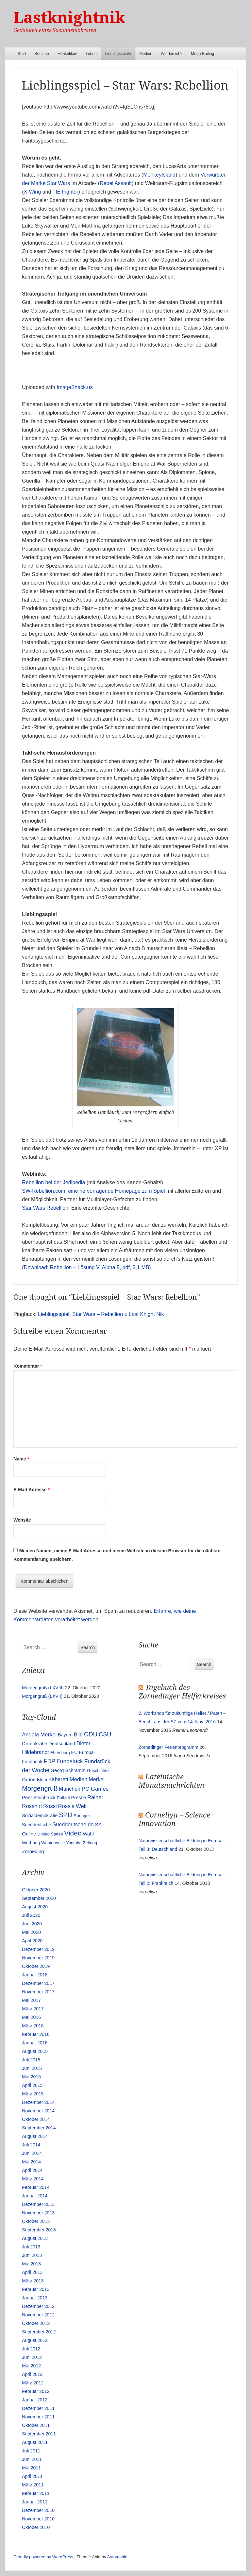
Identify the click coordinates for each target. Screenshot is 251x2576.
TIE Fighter (65, 192)
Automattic (117, 2556)
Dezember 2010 (38, 2510)
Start (22, 53)
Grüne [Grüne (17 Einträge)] (28, 1779)
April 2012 (32, 2374)
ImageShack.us (74, 387)
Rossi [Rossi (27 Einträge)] (50, 1806)
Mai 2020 (31, 1932)
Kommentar (27, 1366)
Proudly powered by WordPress (43, 2556)
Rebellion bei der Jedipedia (53, 1182)
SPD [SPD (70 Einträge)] (65, 1814)
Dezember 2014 (38, 2102)
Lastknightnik (69, 17)
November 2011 (38, 2416)
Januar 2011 (34, 2501)
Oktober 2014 (36, 2119)
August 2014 (35, 2136)
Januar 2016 (34, 2042)
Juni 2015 (32, 2068)
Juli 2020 (31, 1915)
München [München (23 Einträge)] (69, 1789)
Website (22, 1520)
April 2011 (32, 2476)
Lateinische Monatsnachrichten (171, 1781)
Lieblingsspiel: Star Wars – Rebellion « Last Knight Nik (101, 1314)
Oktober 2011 (36, 2425)
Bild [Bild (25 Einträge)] (78, 1734)
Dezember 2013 (38, 2204)
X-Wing (32, 192)
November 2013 (38, 2212)
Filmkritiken (67, 53)
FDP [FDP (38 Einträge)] (50, 1761)
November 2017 (38, 1991)
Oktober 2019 (36, 1966)
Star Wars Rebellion (45, 1208)
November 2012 (38, 2314)
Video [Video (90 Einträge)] (72, 1833)
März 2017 (32, 2008)
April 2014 (32, 2170)
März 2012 (32, 2382)
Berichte (42, 53)
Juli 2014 (31, 2144)
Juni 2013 (32, 2255)
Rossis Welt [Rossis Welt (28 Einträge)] (72, 1806)
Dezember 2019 (38, 1949)
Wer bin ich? (171, 53)
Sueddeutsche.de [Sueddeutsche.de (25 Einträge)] (72, 1824)
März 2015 (32, 2093)
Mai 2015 (31, 2076)
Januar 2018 (34, 1974)
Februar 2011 (35, 2493)
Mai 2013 (31, 2263)
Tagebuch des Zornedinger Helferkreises (182, 1691)
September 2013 (39, 2229)
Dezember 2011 (38, 2408)
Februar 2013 (35, 2289)
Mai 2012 (31, 2365)
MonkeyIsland (159, 175)
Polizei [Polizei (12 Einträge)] (63, 1797)
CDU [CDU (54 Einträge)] (90, 1734)
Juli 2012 (31, 2348)
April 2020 (32, 1940)
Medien (146, 53)
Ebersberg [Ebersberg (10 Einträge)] (60, 1752)
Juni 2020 (32, 1923)
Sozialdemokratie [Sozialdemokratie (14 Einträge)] (40, 1815)
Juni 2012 (32, 2357)
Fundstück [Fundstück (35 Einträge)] (70, 1761)
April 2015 (32, 2085)
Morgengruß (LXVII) (42, 1696)
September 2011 (39, 2433)
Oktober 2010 (36, 2527)
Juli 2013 (31, 2246)
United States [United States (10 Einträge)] (50, 1834)
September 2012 (39, 2331)
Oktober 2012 (36, 2323)
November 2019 (38, 1957)
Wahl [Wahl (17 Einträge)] (88, 1833)
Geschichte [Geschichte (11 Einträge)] (98, 1770)
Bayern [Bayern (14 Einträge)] (65, 1734)
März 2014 (32, 2178)
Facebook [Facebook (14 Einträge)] (32, 1761)
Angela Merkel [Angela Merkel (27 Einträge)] (39, 1735)
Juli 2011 (31, 2450)
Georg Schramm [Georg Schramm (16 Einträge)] (68, 1770)
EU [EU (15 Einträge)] (74, 1752)
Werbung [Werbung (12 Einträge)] (31, 1842)
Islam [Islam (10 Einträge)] (42, 1779)
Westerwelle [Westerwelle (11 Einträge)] (53, 1842)
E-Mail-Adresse (31, 1489)
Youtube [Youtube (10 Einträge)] (73, 1842)
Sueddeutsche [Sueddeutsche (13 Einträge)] (36, 1824)
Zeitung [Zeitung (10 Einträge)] (90, 1842)
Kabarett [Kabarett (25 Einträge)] (58, 1779)
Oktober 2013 (36, 2221)
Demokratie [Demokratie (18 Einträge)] (34, 1743)
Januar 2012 (34, 2399)
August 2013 (35, 2238)
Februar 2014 (35, 2187)
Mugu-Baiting (202, 53)
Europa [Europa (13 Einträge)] (86, 1752)
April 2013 (32, 2272)
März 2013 (32, 2280)
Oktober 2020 (36, 1889)
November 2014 (38, 2110)
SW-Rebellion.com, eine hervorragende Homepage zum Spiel (93, 1191)
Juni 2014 (32, 2153)
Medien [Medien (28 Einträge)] (79, 1779)
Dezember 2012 (38, 2306)
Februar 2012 (35, 2391)
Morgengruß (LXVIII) (43, 1687)
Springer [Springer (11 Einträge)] (82, 1815)
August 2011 (35, 2442)
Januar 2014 (34, 2195)
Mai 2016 (31, 2017)
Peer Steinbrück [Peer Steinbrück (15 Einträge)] (38, 1797)
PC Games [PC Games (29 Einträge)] (95, 1789)
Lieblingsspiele (118, 53)
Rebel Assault (116, 183)
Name (21, 1458)
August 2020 (35, 1906)
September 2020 (39, 1898)
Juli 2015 (31, 2059)
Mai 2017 (31, 2000)
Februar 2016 (35, 2034)
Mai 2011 (31, 2467)
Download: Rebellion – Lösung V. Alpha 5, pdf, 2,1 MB (86, 1267)
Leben (91, 53)
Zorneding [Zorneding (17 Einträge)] (33, 1851)
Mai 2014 (31, 2161)
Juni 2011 (32, 2459)
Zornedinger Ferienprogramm (168, 1747)
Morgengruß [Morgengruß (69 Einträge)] (40, 1788)
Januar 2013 (34, 2297)
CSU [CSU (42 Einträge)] (105, 1734)
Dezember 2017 (38, 1983)
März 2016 (32, 2025)
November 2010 (38, 2518)
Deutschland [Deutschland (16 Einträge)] (61, 1743)
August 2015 (35, 2051)
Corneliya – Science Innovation (174, 1819)
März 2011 (32, 2484)
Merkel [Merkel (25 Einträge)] (97, 1779)
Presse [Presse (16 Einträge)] (78, 1797)
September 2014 (39, 2127)
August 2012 (35, 2340)
